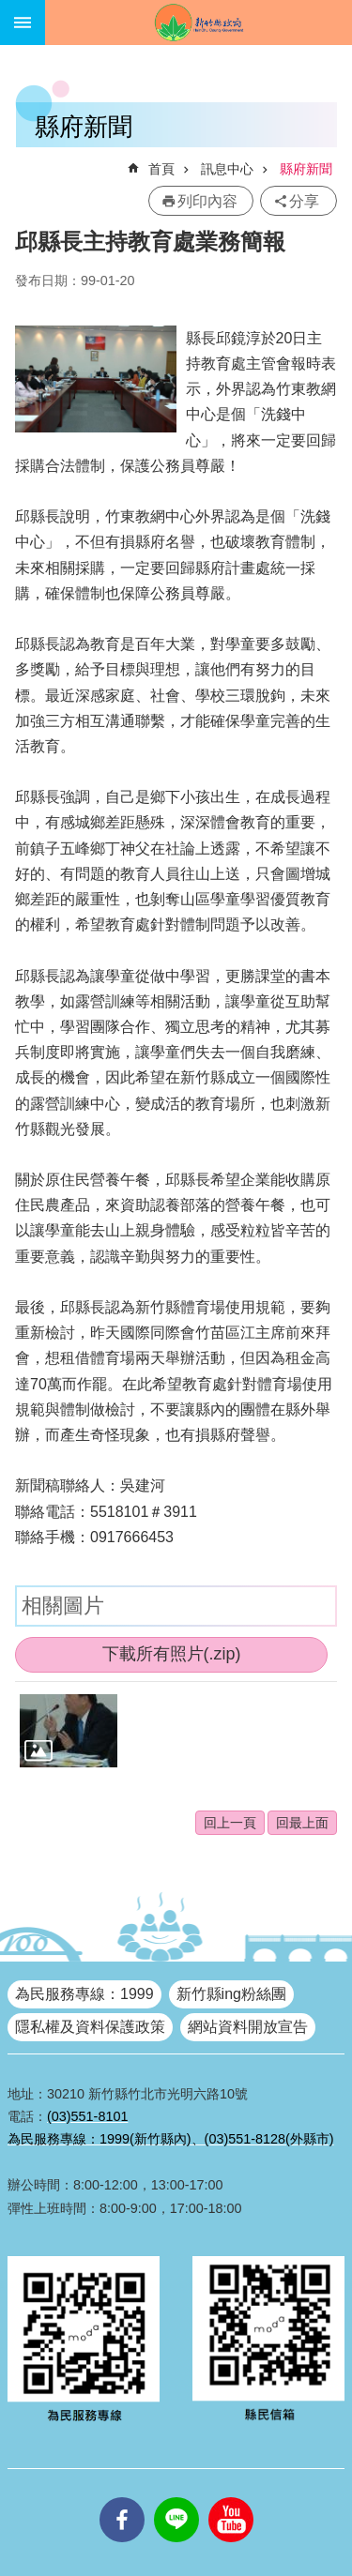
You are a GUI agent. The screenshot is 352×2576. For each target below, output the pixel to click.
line (176, 2497)
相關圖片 (63, 1605)
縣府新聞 (306, 168)
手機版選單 (22, 22)
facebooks (122, 2497)
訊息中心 (227, 168)
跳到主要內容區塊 (9, 9)
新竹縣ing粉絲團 (231, 1994)
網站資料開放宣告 (248, 2027)
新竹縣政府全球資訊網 (198, 22)
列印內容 (207, 201)
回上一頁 (230, 1822)
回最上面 (302, 1822)
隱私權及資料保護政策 (90, 2027)
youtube (231, 2497)
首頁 (161, 168)
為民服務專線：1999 (84, 1994)
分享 (304, 201)
